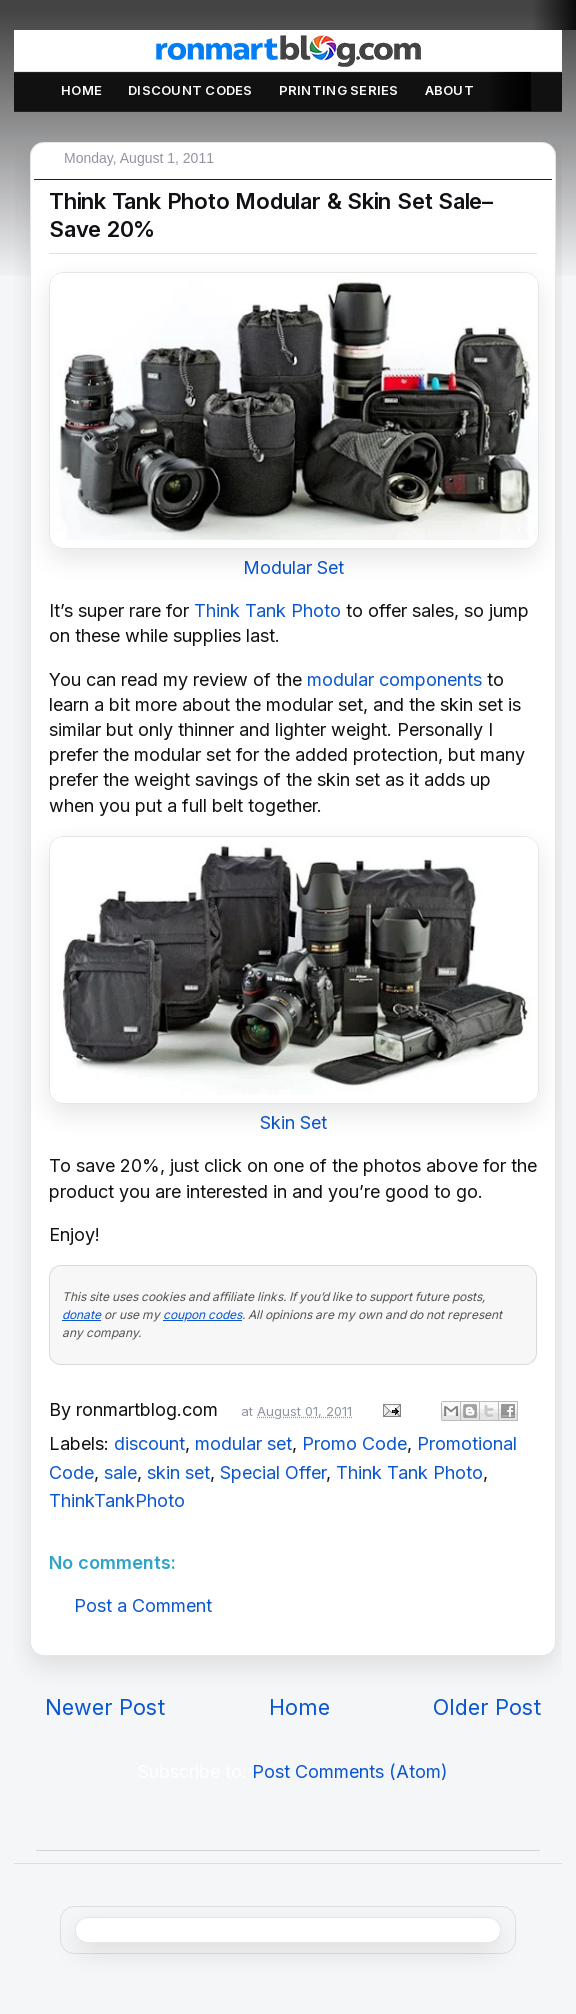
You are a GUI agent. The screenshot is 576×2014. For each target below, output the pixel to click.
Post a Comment (143, 1605)
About (449, 90)
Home (81, 90)
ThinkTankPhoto (117, 1500)
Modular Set (293, 567)
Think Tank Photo (267, 610)
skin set (178, 1472)
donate (81, 1314)
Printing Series (339, 90)
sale (120, 1472)
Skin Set (293, 1122)
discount (149, 1443)
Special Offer (273, 1472)
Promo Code (354, 1443)
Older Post (487, 1707)
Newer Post (105, 1707)
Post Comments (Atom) (350, 1771)
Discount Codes (190, 90)
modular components (394, 679)
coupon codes (202, 1314)
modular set (243, 1443)
